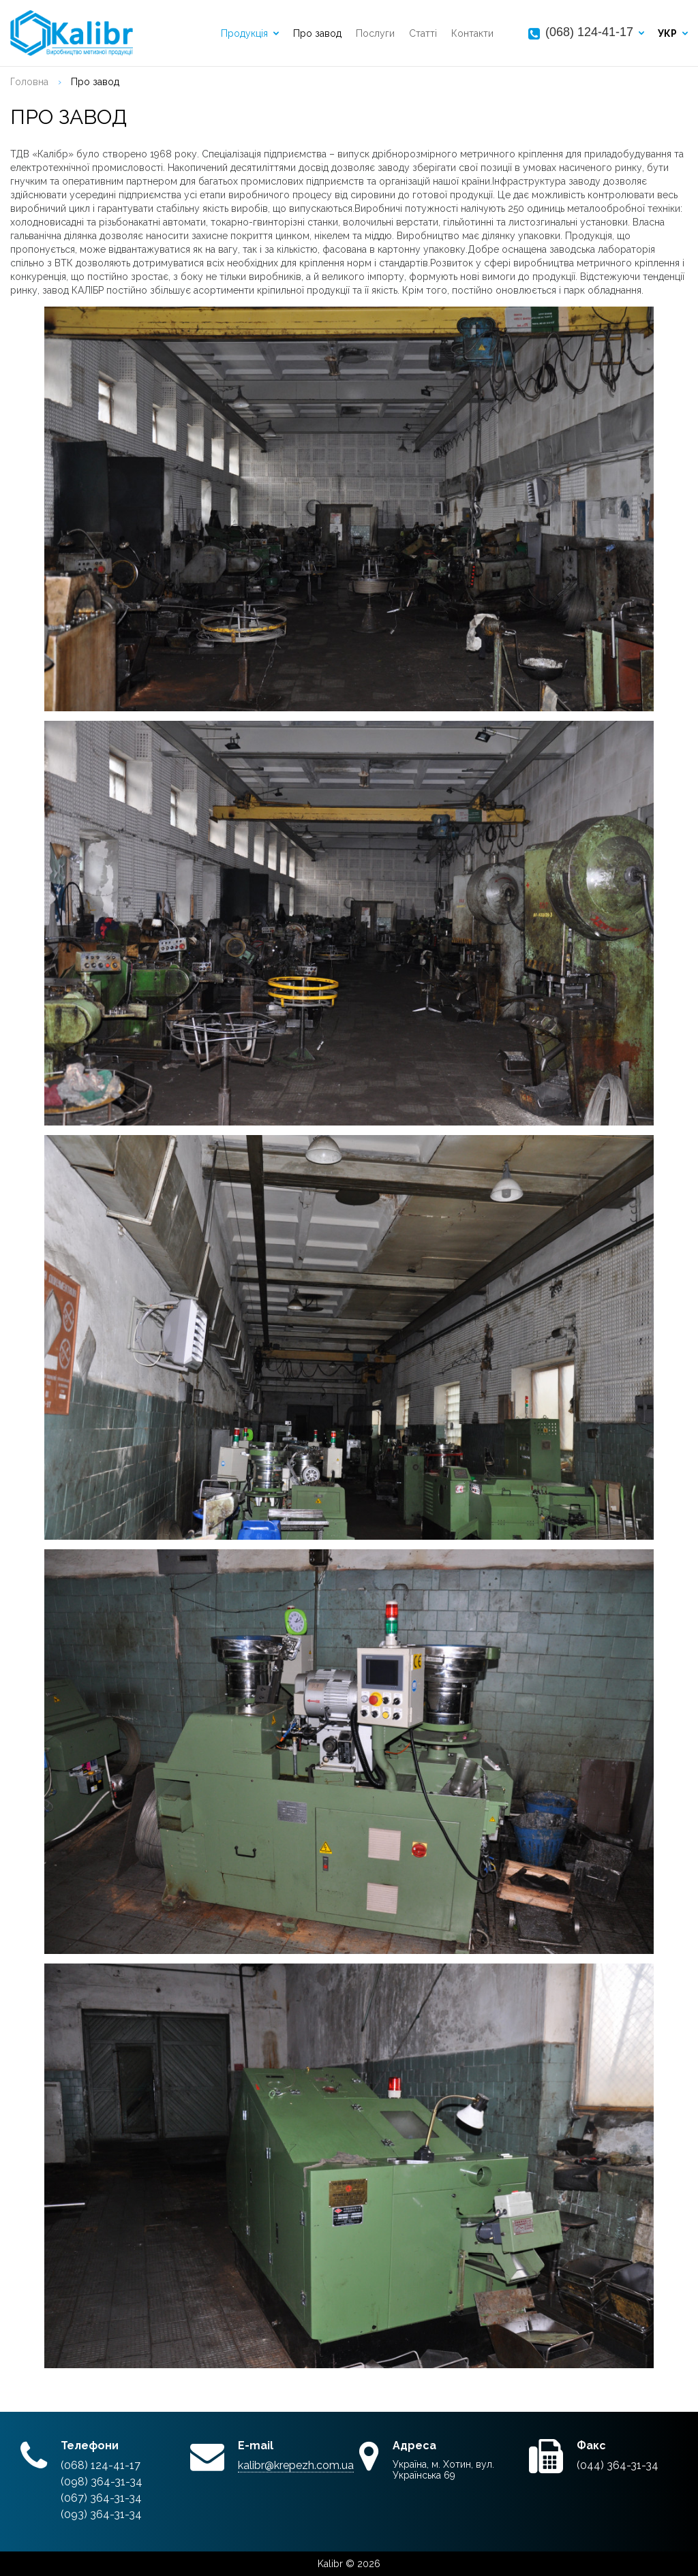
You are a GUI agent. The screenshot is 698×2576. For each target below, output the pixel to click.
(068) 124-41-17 (589, 32)
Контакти (472, 33)
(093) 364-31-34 (101, 2514)
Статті (423, 33)
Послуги (375, 33)
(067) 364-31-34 (101, 2498)
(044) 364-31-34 (617, 2465)
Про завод (317, 33)
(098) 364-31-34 (101, 2481)
